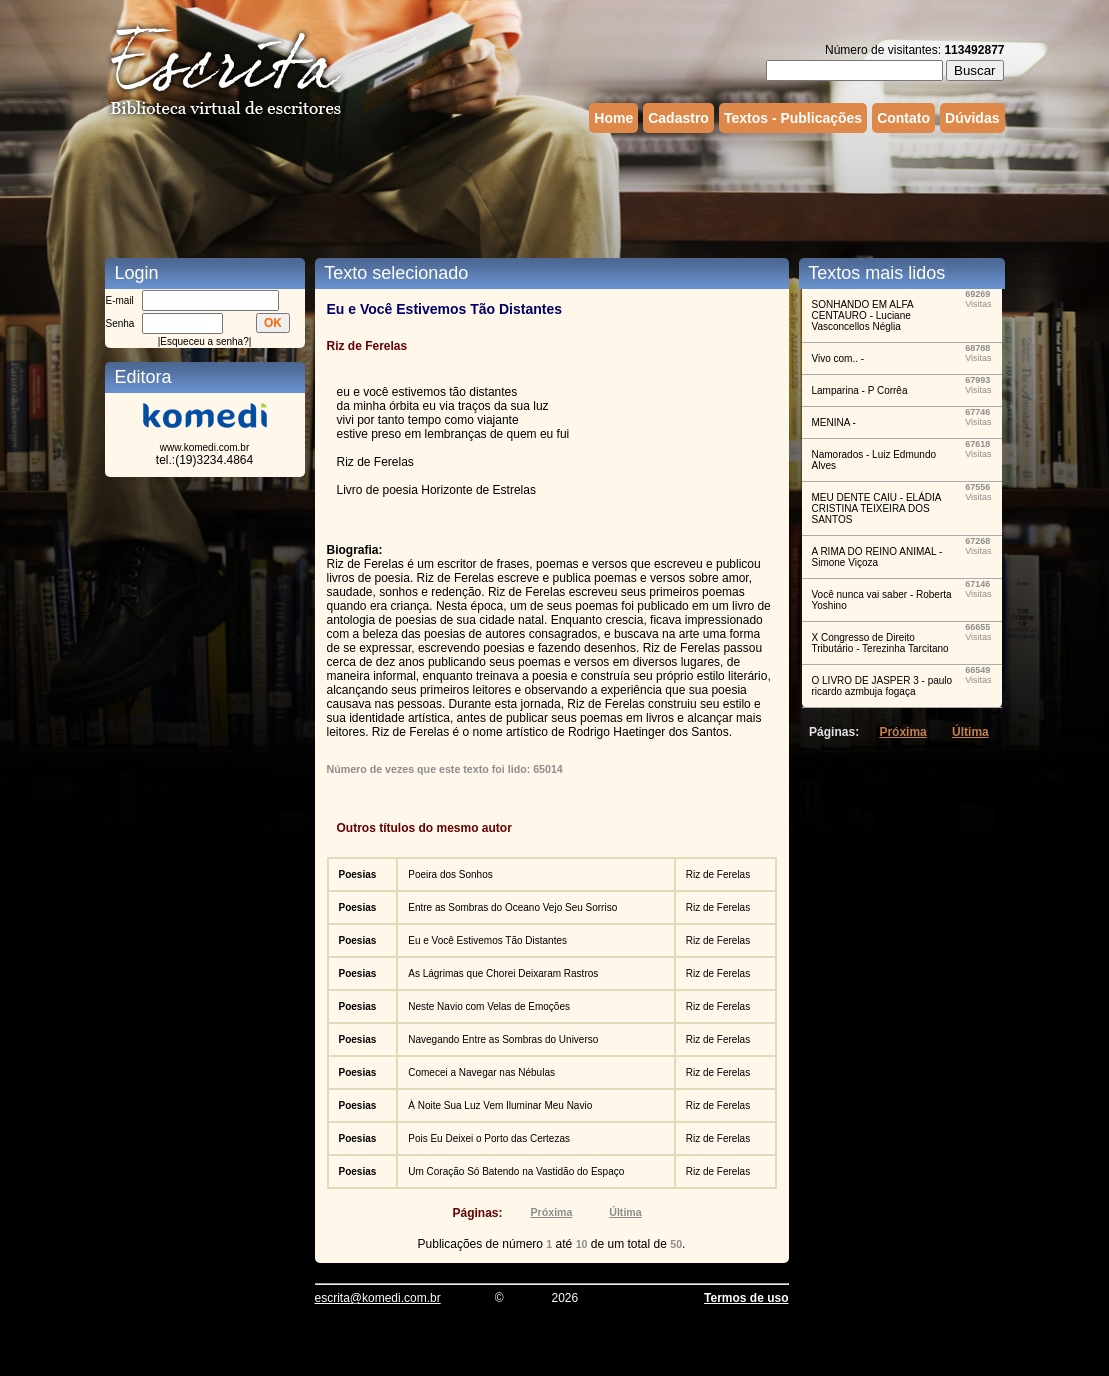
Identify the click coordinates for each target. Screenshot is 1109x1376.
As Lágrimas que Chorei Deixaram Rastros (503, 973)
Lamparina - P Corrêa (860, 390)
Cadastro (678, 118)
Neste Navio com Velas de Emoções (489, 1006)
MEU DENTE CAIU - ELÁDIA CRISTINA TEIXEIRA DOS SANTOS (876, 508)
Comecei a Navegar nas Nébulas (481, 1072)
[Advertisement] (555, 193)
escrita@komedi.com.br (378, 1298)
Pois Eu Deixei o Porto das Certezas (489, 1138)
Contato (903, 118)
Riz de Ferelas (718, 874)
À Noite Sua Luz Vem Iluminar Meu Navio (500, 1105)
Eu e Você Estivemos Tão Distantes (487, 940)
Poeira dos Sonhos (450, 874)
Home (613, 118)
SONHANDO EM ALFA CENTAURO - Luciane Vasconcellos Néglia (863, 315)
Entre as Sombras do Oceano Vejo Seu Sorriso (512, 907)
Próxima (551, 1212)
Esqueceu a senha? (204, 341)
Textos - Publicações (793, 118)
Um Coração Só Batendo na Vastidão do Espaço (516, 1171)
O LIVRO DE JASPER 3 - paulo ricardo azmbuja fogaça (882, 686)
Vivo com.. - (838, 358)
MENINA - (834, 422)
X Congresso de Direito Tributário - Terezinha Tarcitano (880, 643)
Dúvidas (972, 118)
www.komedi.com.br (204, 447)
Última (625, 1212)
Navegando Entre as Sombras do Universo (503, 1039)
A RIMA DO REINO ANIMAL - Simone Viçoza (877, 557)
